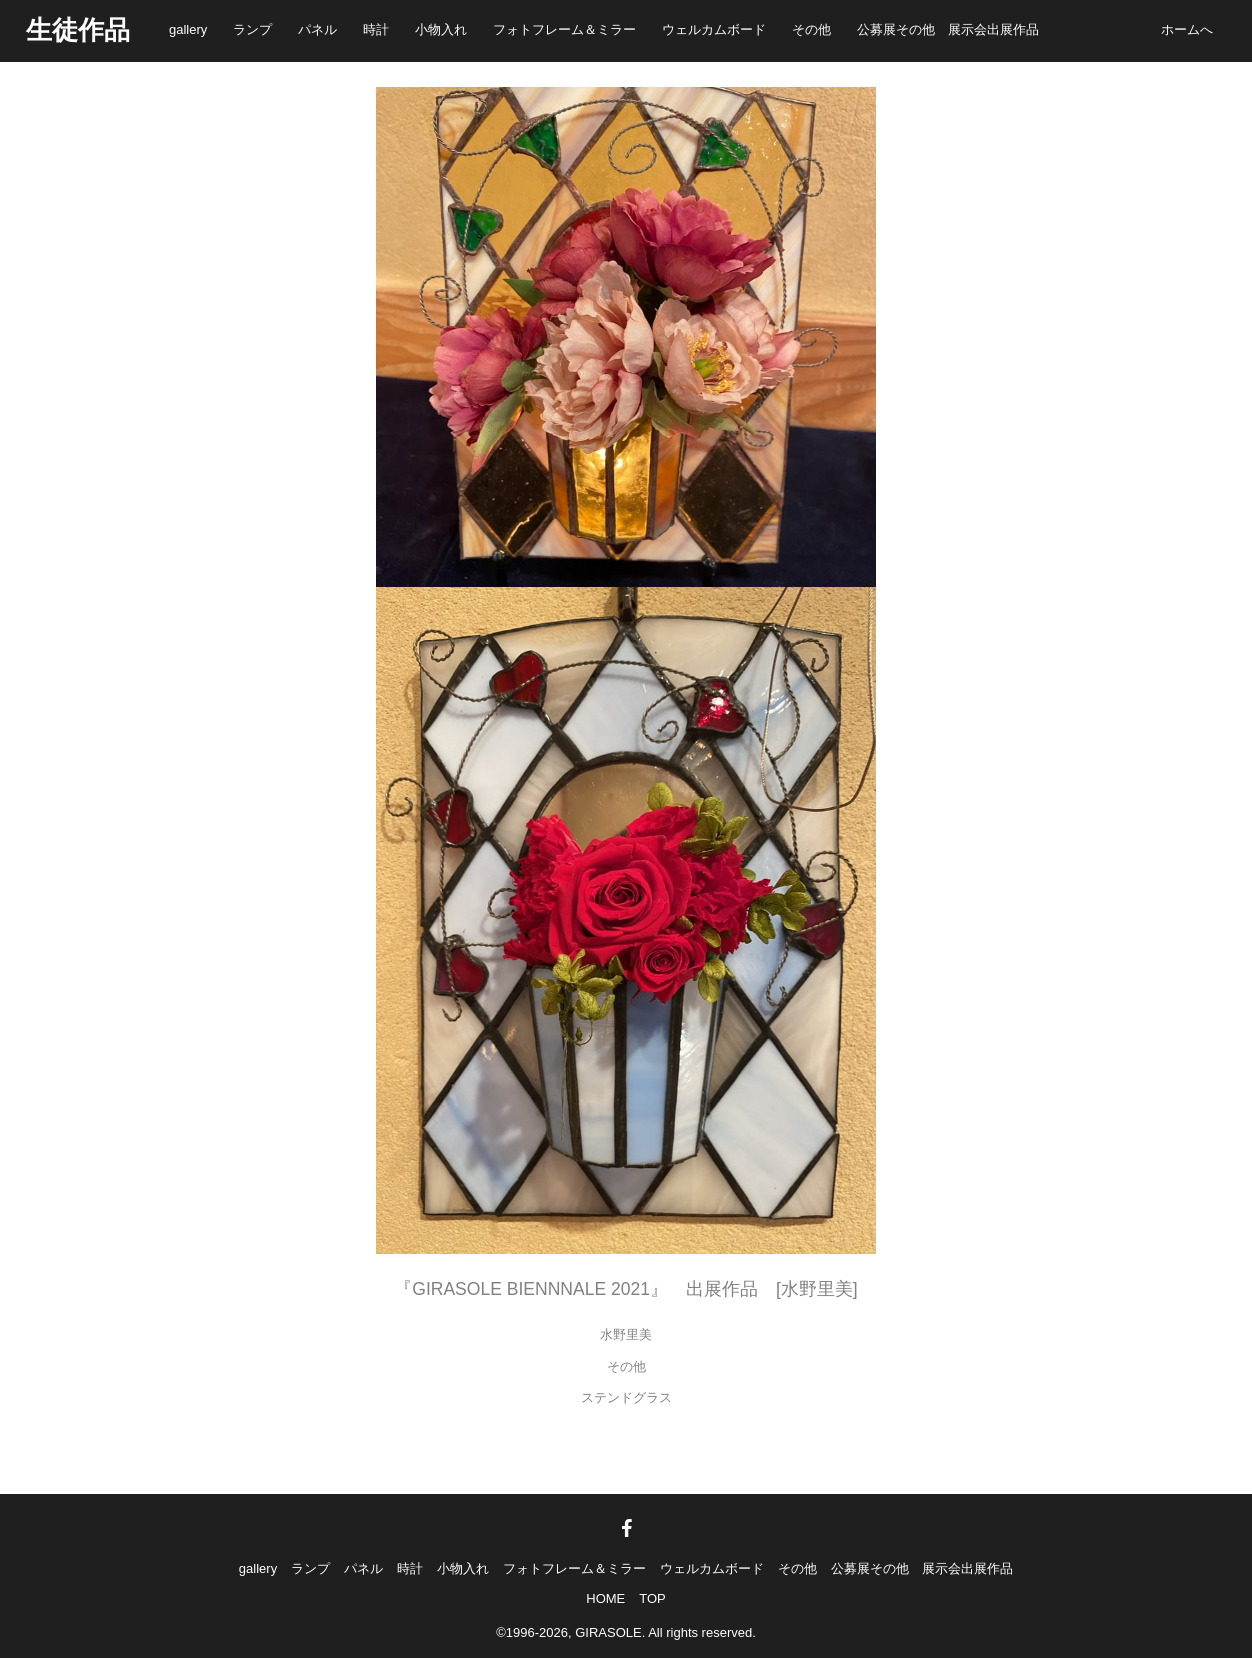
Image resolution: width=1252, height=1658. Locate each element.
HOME (605, 1598)
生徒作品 (78, 30)
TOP (652, 1598)
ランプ (252, 29)
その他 (811, 29)
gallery (188, 29)
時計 (376, 29)
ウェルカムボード (714, 29)
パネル (317, 29)
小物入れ (441, 29)
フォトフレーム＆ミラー (564, 29)
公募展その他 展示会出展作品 (948, 29)
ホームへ (1187, 29)
